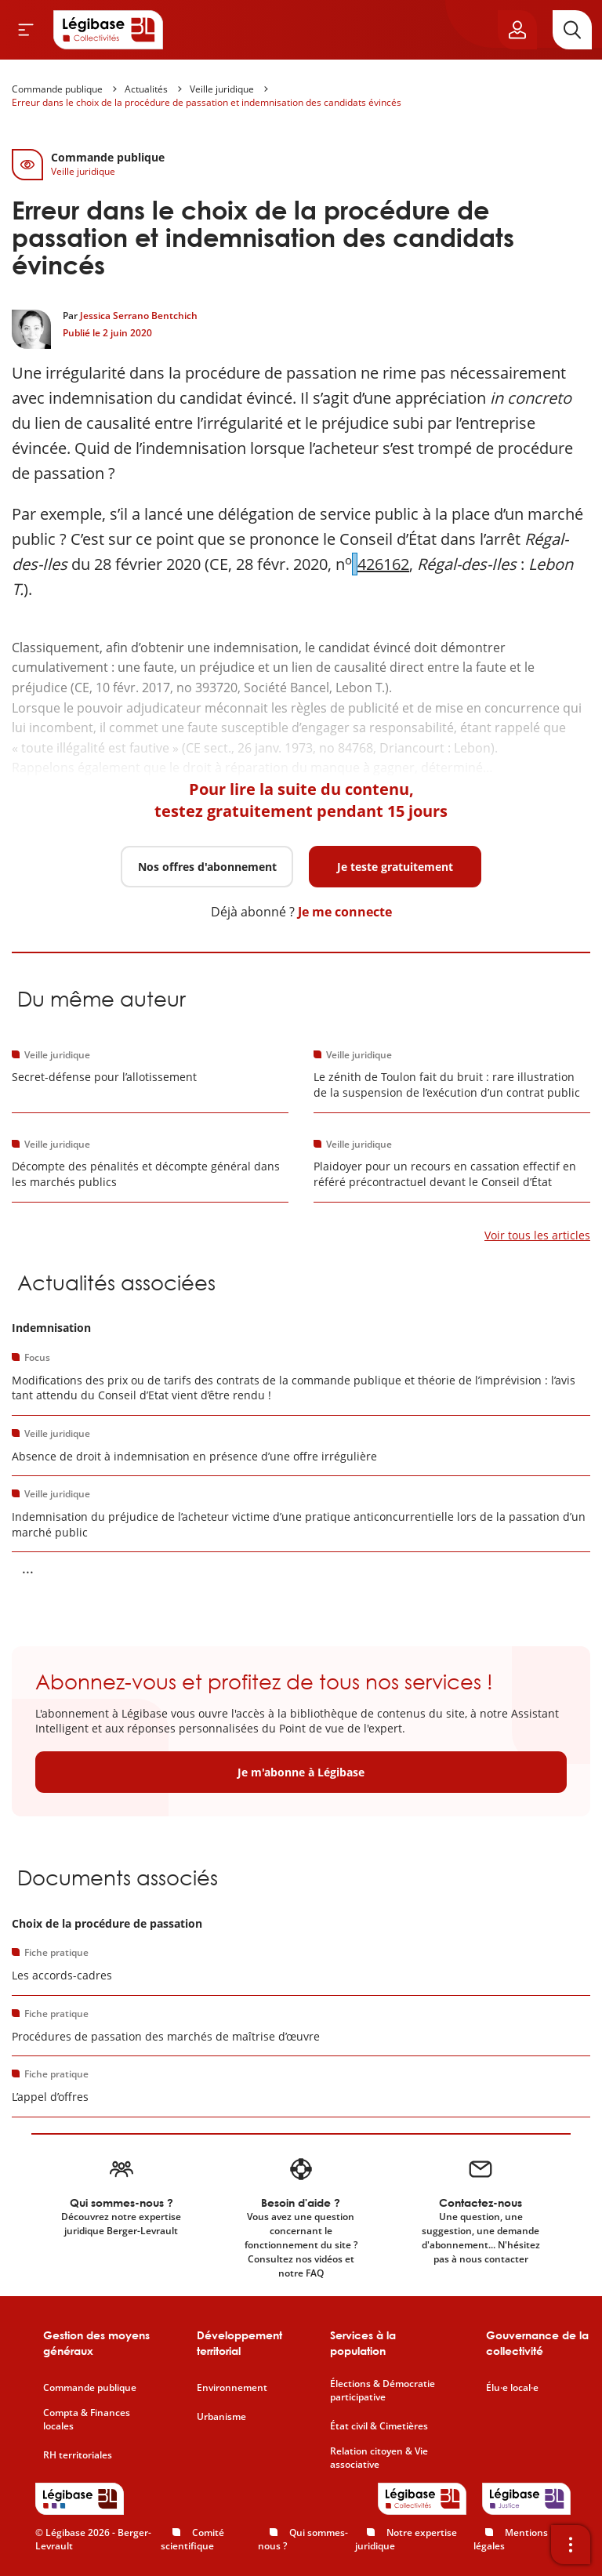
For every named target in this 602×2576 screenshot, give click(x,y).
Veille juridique (222, 89)
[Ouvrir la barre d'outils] (570, 2544)
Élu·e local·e (512, 2388)
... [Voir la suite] (28, 1567)
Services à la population (363, 2342)
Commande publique (57, 89)
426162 (383, 564)
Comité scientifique (192, 2539)
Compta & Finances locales (86, 2420)
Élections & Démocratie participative (382, 2391)
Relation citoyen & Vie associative (379, 2458)
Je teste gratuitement (395, 866)
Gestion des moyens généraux (96, 2342)
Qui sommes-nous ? (303, 2539)
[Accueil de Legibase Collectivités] (108, 29)
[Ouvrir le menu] (26, 29)
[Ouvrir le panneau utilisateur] (517, 29)
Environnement (232, 2388)
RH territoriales (77, 2455)
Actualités (146, 89)
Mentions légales (510, 2539)
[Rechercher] (572, 29)
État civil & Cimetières (379, 2426)
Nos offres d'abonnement (207, 866)
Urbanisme (221, 2417)
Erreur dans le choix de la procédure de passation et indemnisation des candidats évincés (206, 102)
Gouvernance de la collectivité (537, 2342)
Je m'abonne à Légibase (301, 1772)
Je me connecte (345, 911)
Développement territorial (239, 2342)
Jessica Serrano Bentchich (139, 315)
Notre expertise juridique (406, 2539)
